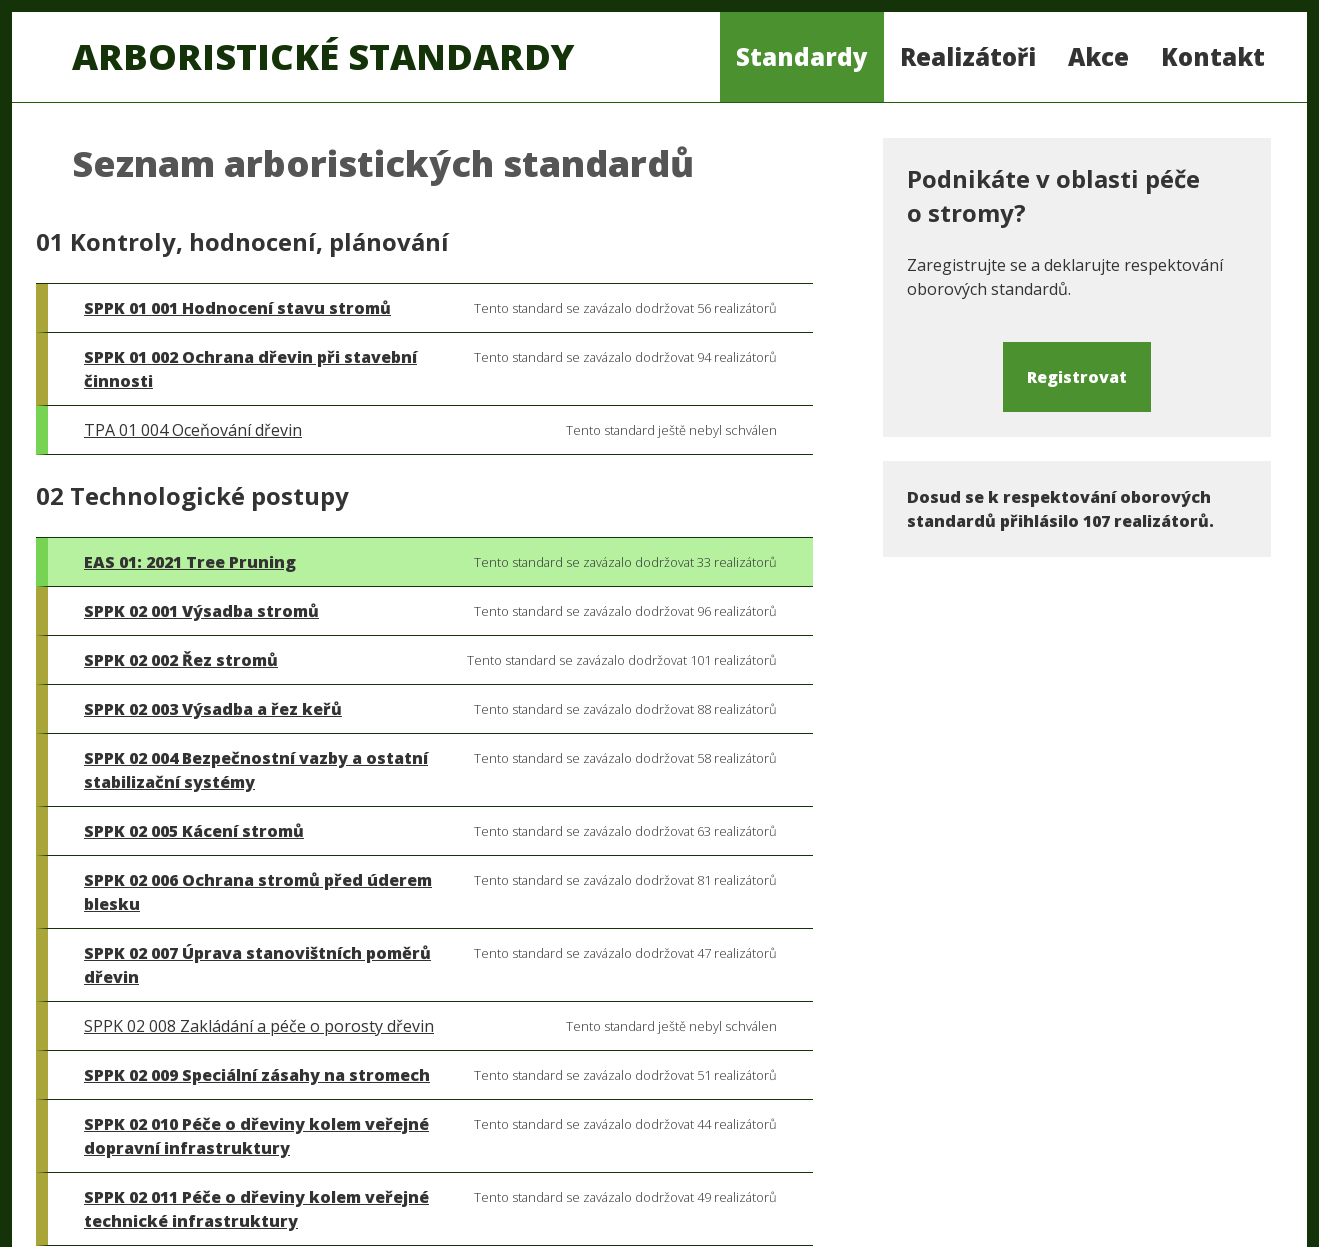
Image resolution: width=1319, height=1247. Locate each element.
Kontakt (1213, 56)
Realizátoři (968, 56)
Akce (1098, 56)
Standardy (802, 56)
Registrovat (1077, 377)
